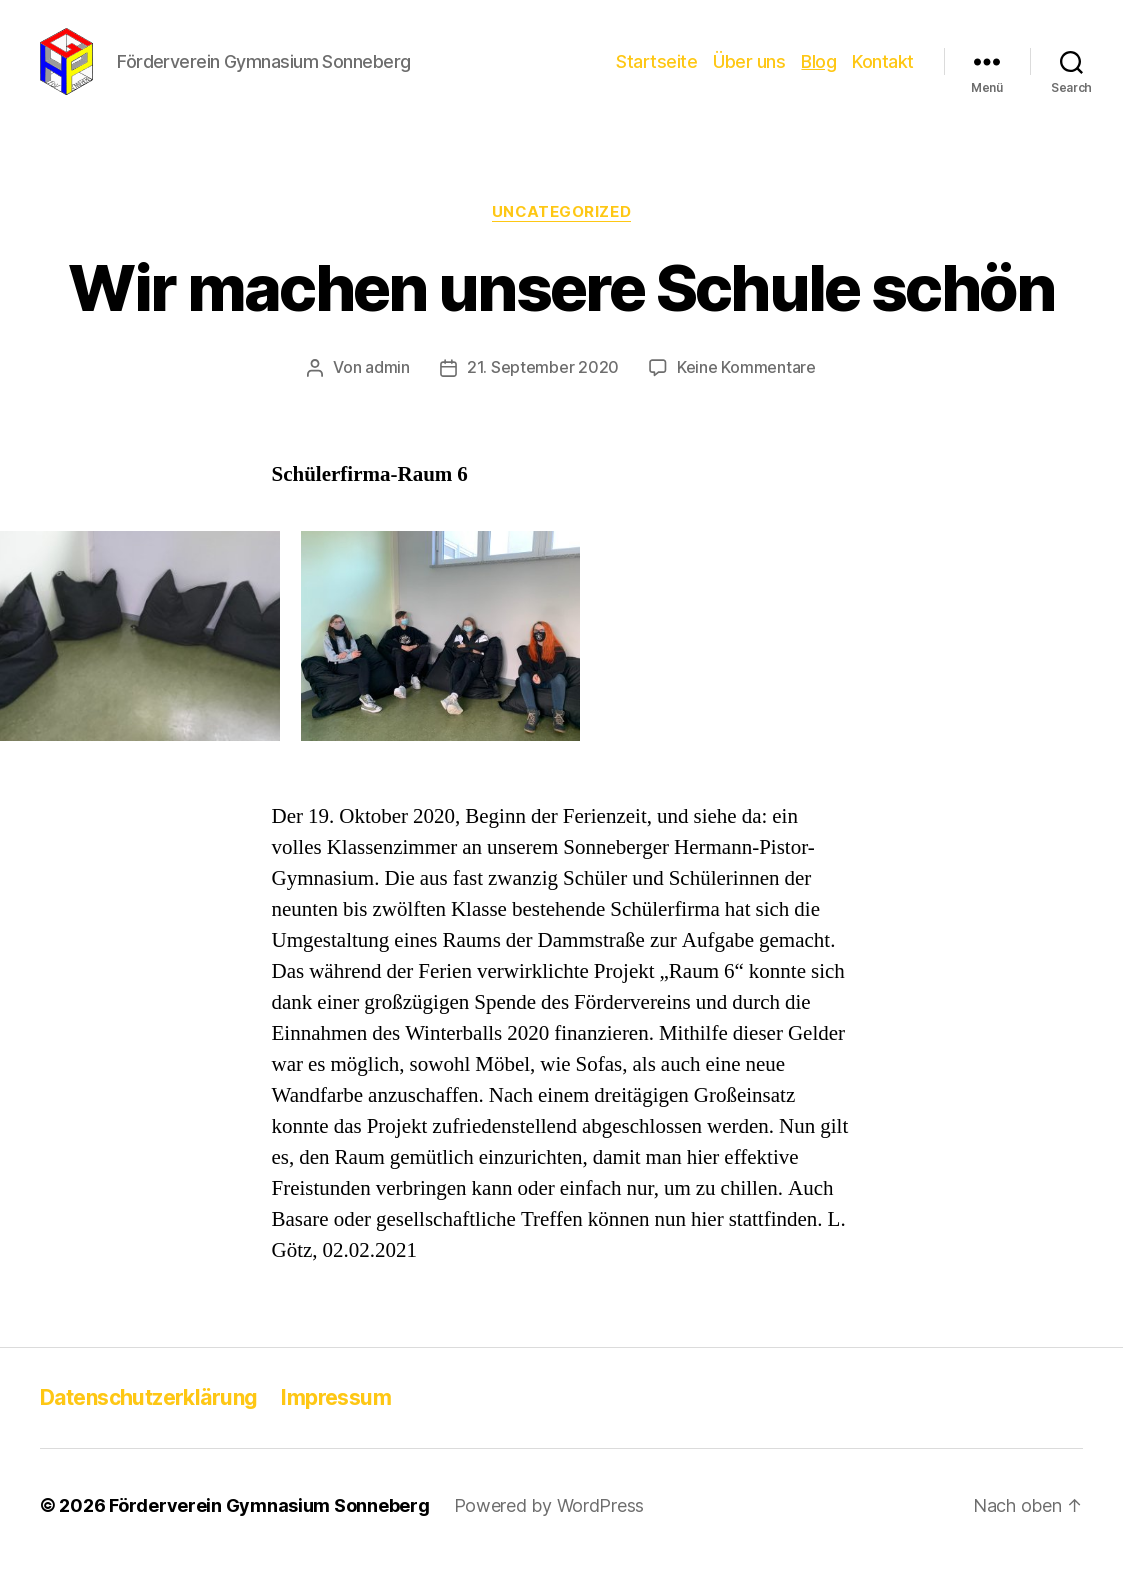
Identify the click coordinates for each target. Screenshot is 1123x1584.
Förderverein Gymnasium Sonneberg (269, 1527)
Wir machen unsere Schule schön (561, 311)
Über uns (749, 72)
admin (387, 391)
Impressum (336, 1419)
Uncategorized (561, 235)
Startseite (656, 72)
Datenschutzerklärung (148, 1419)
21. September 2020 (543, 391)
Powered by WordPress (549, 1527)
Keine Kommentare (746, 391)
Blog (818, 72)
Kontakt (883, 72)
